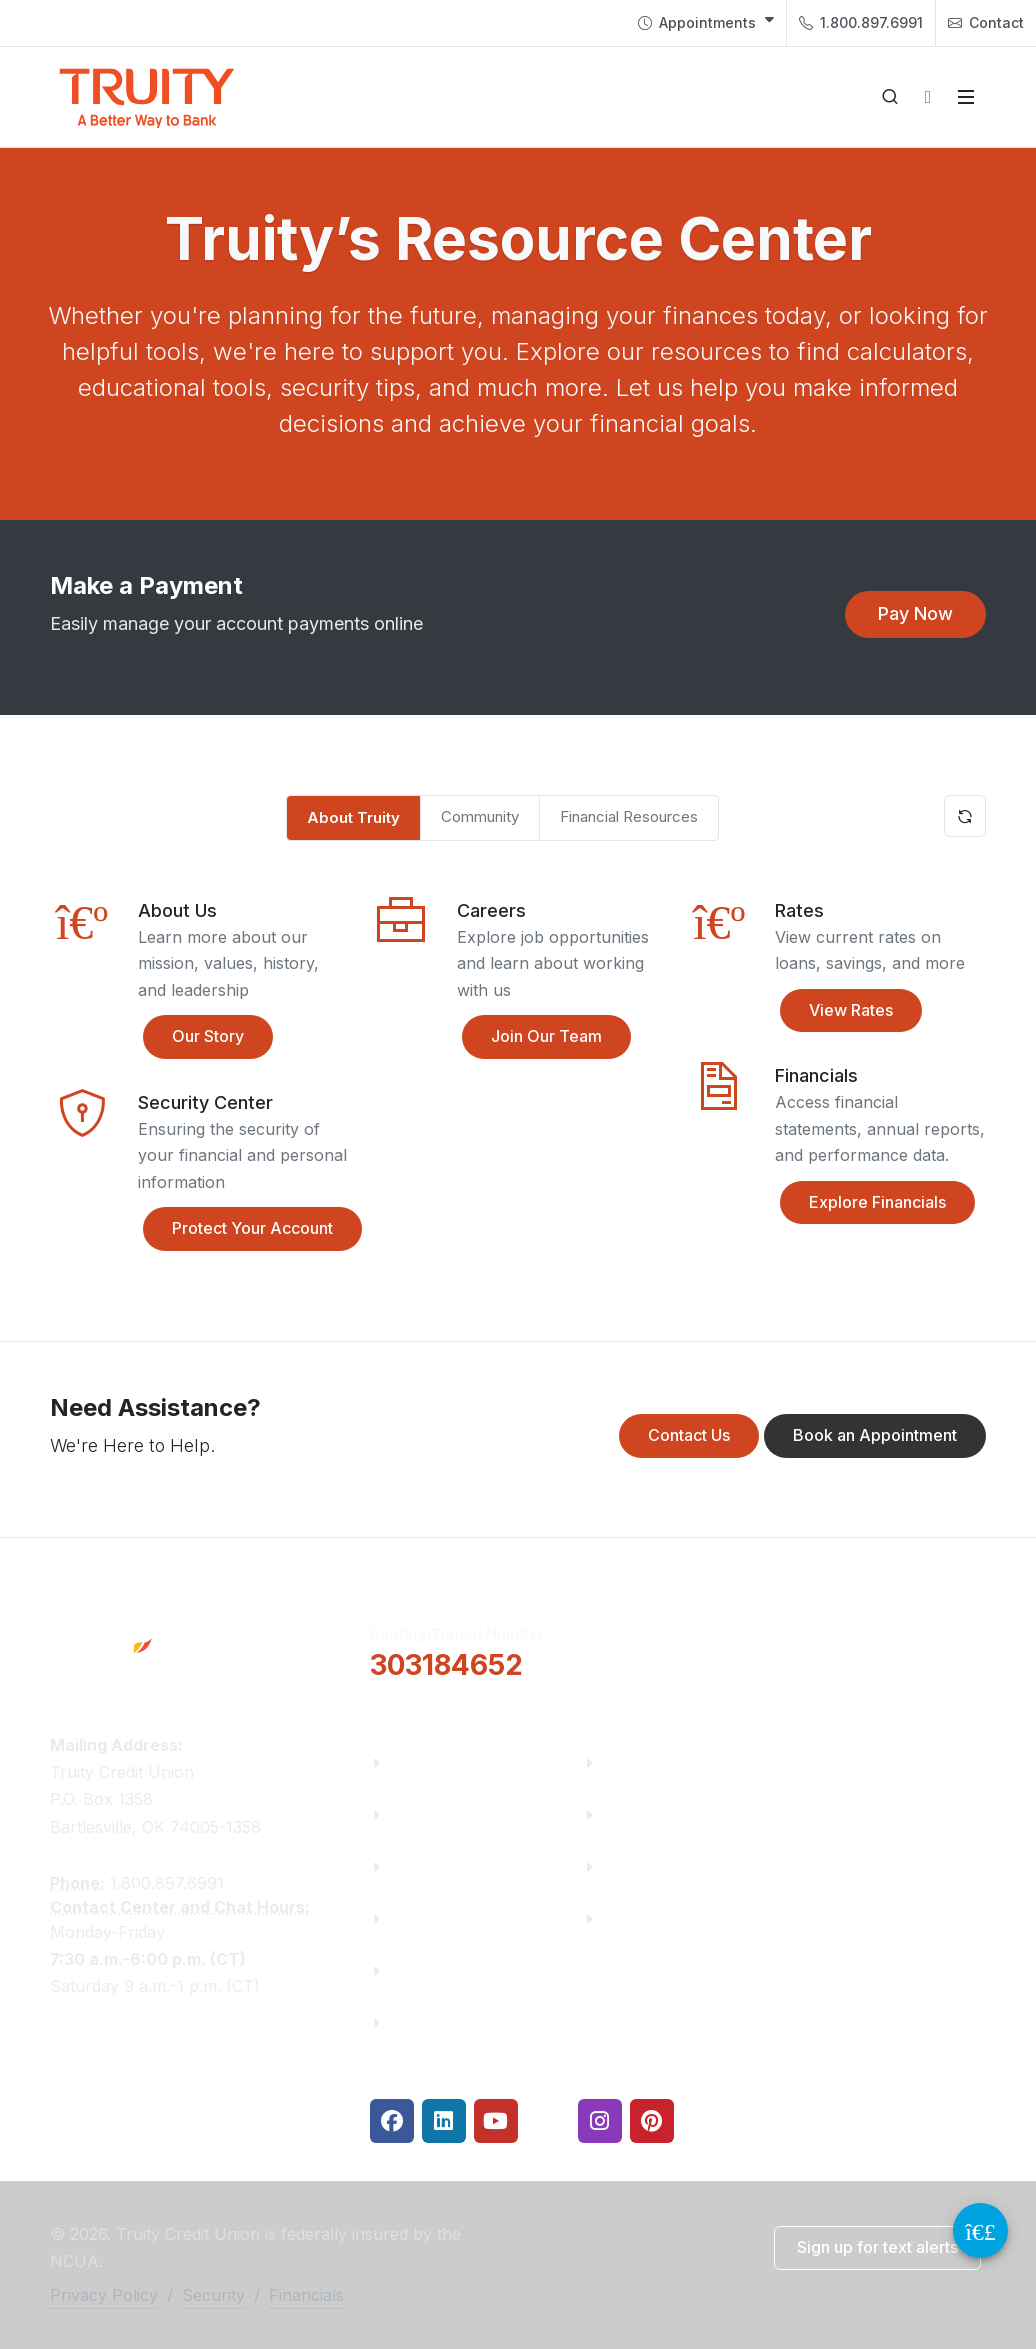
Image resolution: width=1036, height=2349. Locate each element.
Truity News (437, 1814)
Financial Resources (629, 816)
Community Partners (472, 1918)
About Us (426, 1762)
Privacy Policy (104, 2295)
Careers (421, 1866)
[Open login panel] (928, 97)
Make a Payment (669, 1814)
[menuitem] (706, 23)
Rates (626, 1866)
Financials (430, 2022)
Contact (986, 23)
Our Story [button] (193, 1037)
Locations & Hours (893, 1649)
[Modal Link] (401, 983)
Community (480, 816)
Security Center (664, 1918)
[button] (915, 614)
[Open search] (890, 97)
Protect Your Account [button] (238, 1229)
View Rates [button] (836, 1011)
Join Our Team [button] (532, 1037)
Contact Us (434, 1970)
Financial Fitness (670, 1762)
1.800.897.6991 (861, 23)
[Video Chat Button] (980, 2230)
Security (213, 2295)
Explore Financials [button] (863, 1203)
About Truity (353, 817)
